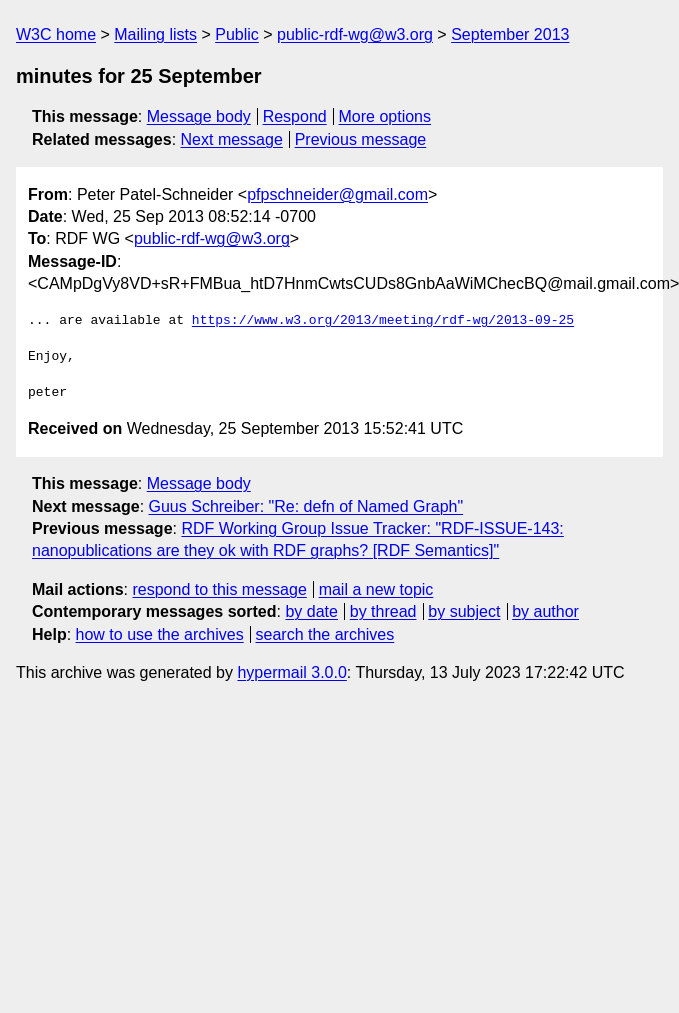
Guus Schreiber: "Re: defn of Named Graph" (306, 506)
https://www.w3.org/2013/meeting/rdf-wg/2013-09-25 (383, 321)
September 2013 (510, 34)
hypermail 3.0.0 (291, 672)
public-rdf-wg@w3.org (355, 34)
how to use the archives (160, 634)
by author (545, 611)
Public (237, 34)
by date (311, 611)
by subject (464, 611)
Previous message (361, 139)
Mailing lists (155, 34)
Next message (232, 139)
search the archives (325, 634)
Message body (199, 116)
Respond (295, 116)
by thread (383, 611)
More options (385, 116)
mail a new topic (376, 589)
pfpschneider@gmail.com (337, 194)
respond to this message (219, 589)
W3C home (56, 34)
